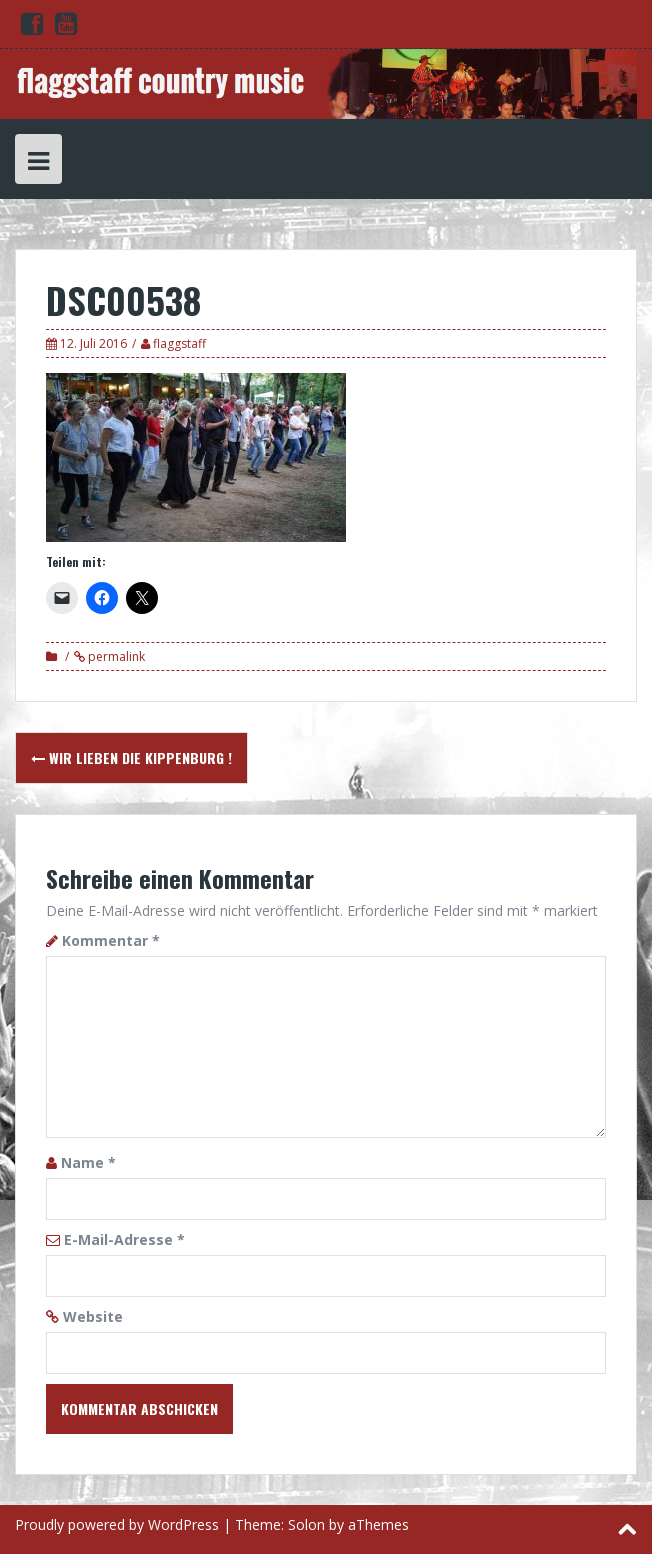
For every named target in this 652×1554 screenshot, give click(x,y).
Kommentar (111, 940)
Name (88, 1162)
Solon (306, 1524)
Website (93, 1316)
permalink (115, 656)
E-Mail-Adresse (124, 1239)
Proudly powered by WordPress (117, 1524)
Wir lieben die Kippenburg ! (131, 757)
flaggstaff (179, 343)
